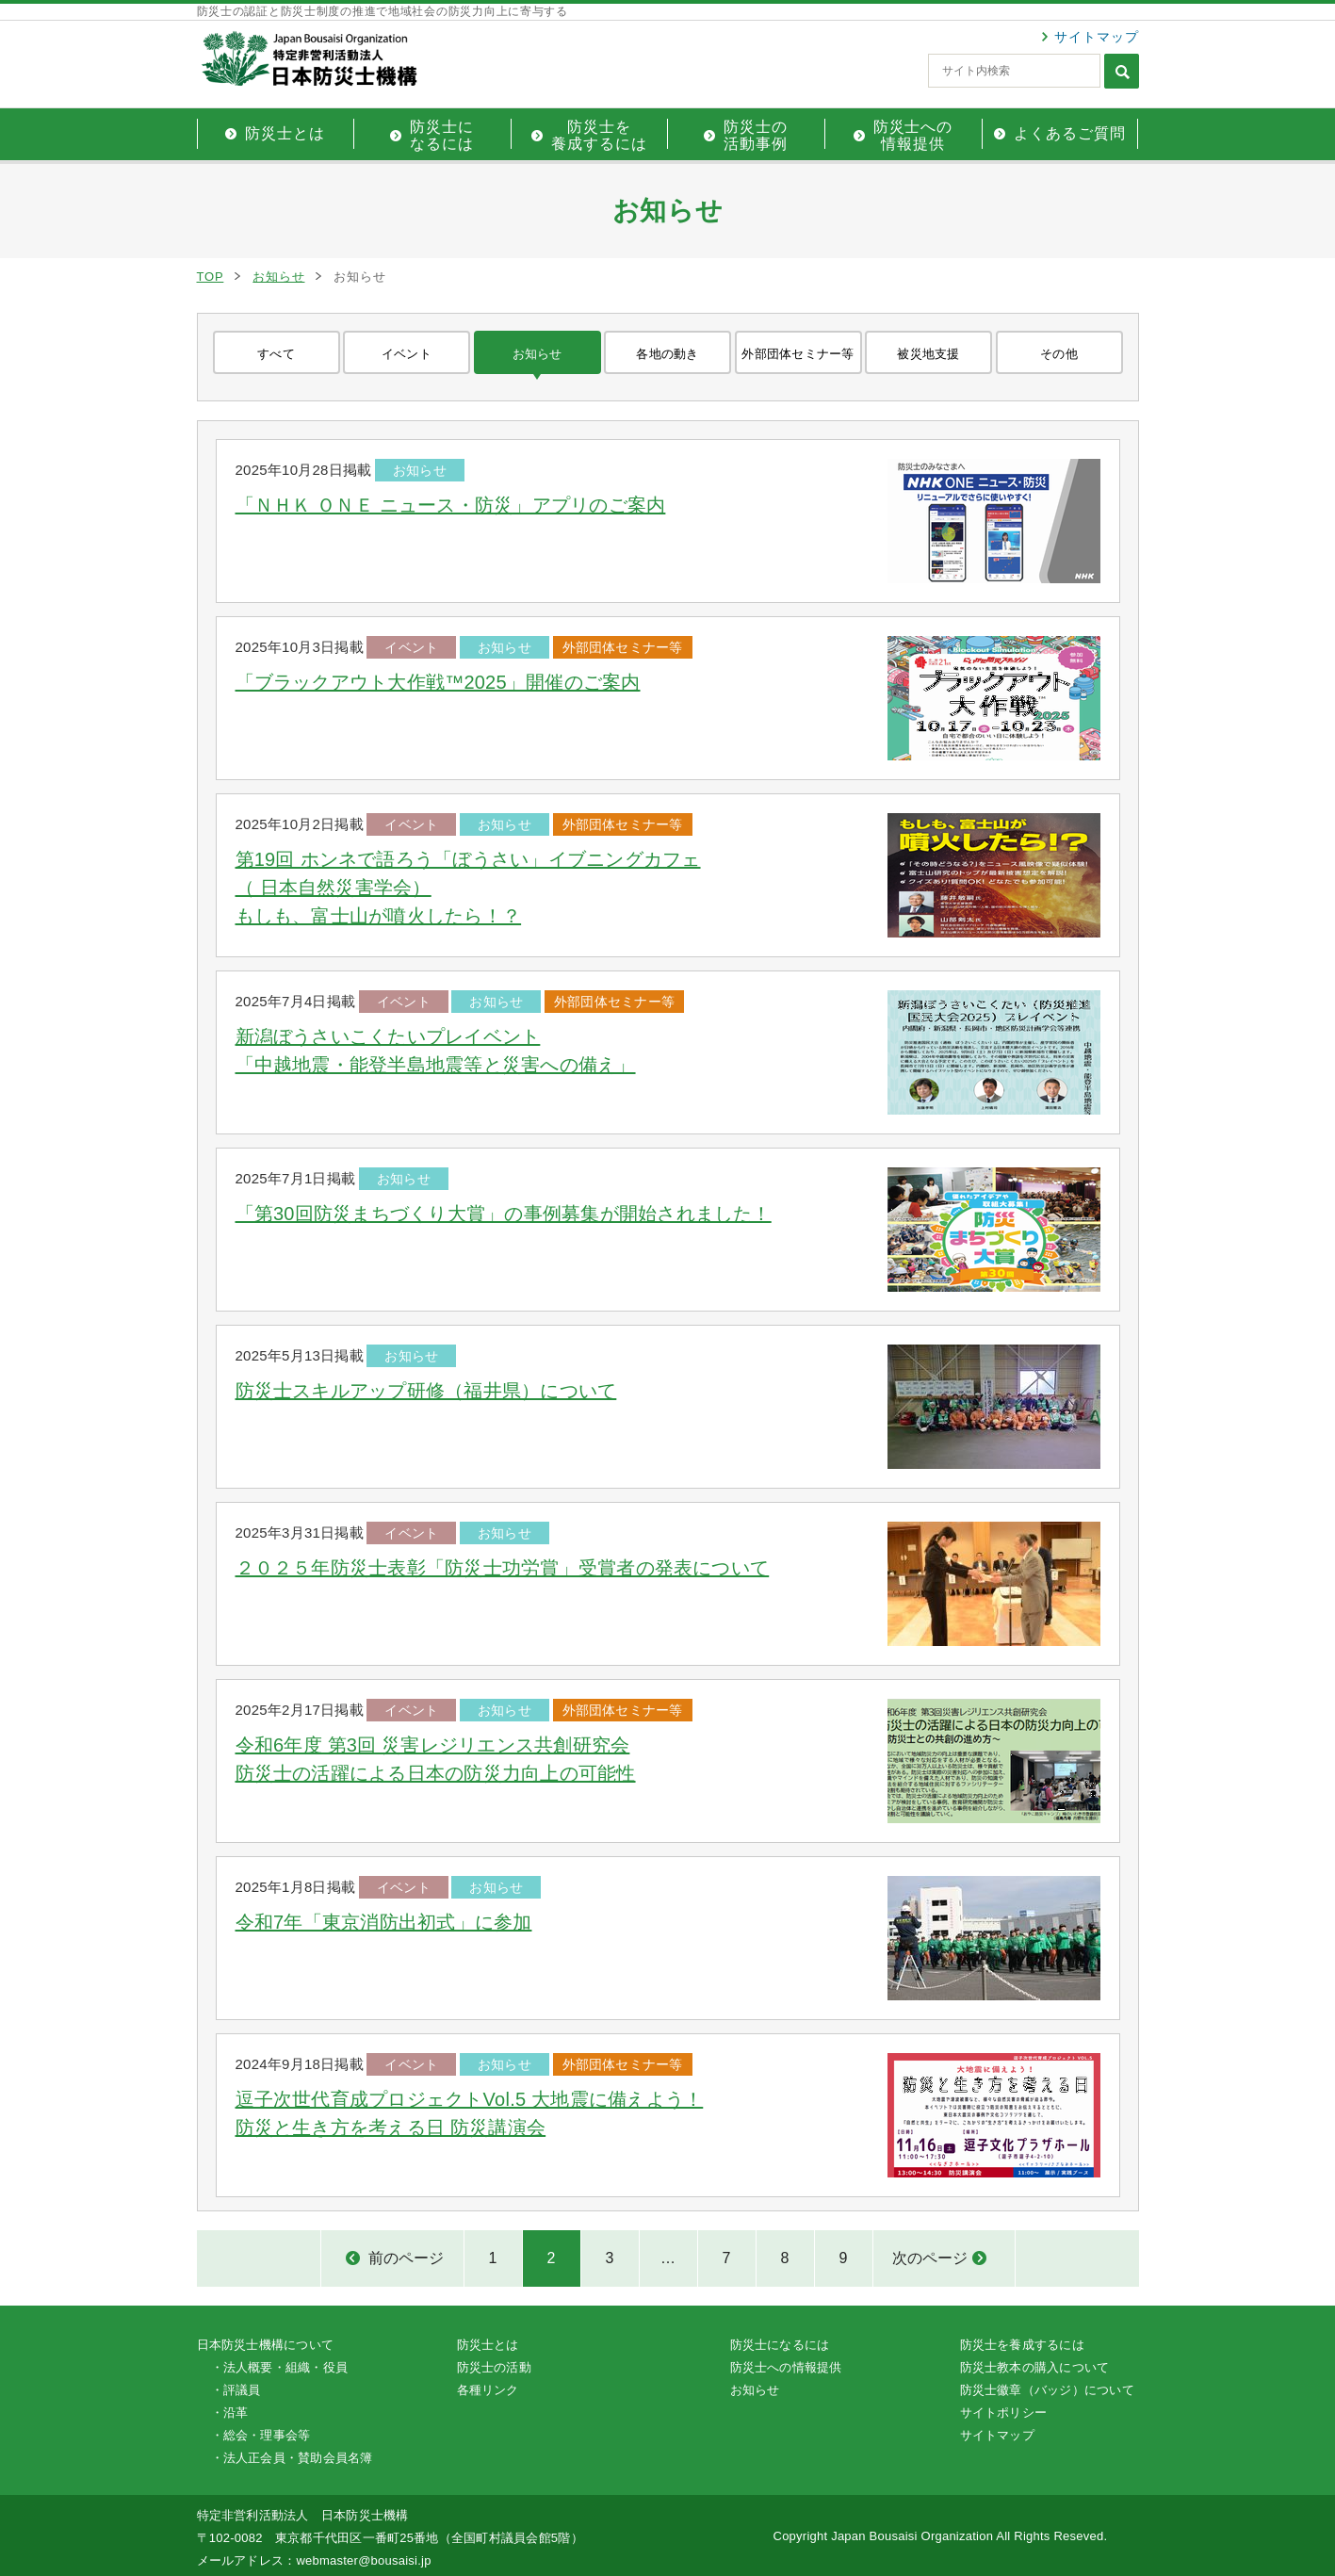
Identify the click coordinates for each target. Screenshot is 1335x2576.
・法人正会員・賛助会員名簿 (292, 2458)
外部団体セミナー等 (797, 354)
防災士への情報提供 (786, 2367)
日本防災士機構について (265, 2345)
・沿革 (230, 2412)
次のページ (930, 2258)
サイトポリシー (1004, 2412)
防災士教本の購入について (1035, 2367)
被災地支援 (928, 354)
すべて (276, 354)
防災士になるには (780, 2345)
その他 (1059, 354)
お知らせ (278, 276)
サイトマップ (1096, 36)
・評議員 (236, 2390)
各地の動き (667, 354)
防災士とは (488, 2345)
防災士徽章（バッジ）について (1047, 2390)
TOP (210, 276)
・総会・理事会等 (261, 2435)
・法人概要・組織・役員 (280, 2367)
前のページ (406, 2258)
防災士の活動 (494, 2367)
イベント (406, 354)
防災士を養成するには (1022, 2345)
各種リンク (488, 2390)
